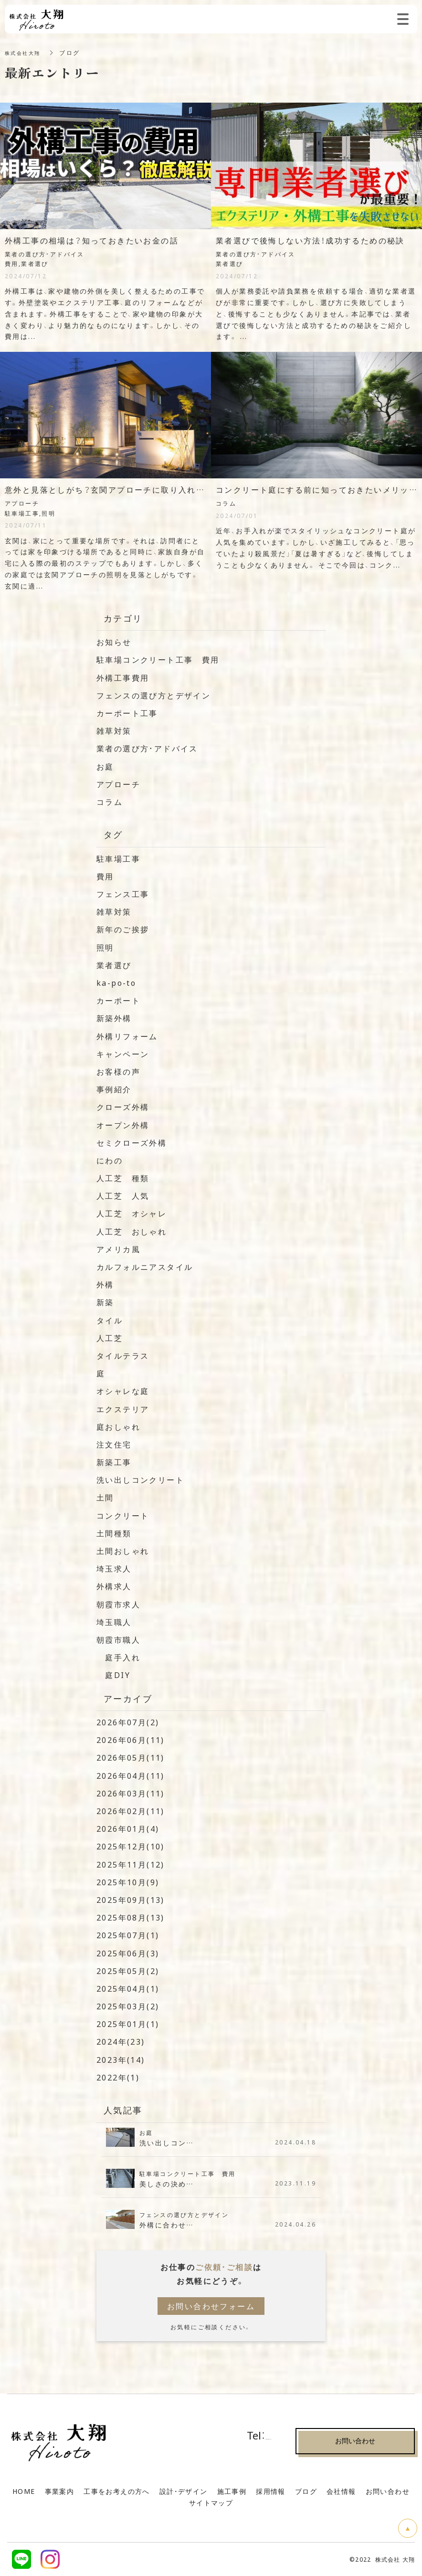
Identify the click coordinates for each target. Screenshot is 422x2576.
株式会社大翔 (25, 52)
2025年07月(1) (127, 1935)
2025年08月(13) (130, 1917)
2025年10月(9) (127, 1882)
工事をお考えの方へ (117, 2491)
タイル (109, 1320)
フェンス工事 (122, 893)
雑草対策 (114, 730)
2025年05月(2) (127, 1970)
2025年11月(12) (130, 1864)
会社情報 (341, 2491)
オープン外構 (122, 1124)
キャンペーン (122, 1053)
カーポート (118, 1000)
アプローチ (118, 784)
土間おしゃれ (122, 1550)
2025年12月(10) (130, 1846)
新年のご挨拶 (122, 929)
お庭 (105, 766)
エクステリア (122, 1409)
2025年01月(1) (127, 2023)
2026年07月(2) (127, 1722)
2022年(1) (117, 2077)
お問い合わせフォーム (211, 2306)
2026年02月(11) (130, 1810)
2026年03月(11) (130, 1793)
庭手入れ (118, 1657)
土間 (105, 1497)
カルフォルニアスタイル (144, 1266)
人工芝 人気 (122, 1195)
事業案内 (59, 2491)
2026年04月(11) (130, 1775)
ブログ (306, 2491)
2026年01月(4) (127, 1828)
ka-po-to (116, 982)
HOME (23, 2491)
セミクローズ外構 (131, 1142)
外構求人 (114, 1586)
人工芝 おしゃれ (131, 1231)
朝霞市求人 (118, 1604)
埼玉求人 (114, 1568)
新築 (105, 1302)
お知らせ (114, 641)
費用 (105, 876)
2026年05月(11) (130, 1757)
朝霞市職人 (118, 1639)
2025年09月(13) (130, 1899)
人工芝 (109, 1337)
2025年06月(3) (127, 1953)
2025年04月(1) (127, 1988)
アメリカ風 (118, 1249)
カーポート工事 (127, 712)
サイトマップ (211, 2502)
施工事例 (232, 2491)
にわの (109, 1160)
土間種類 (114, 1533)
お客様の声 (118, 1071)
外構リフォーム (127, 1036)
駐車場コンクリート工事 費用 (158, 659)
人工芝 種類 (122, 1177)
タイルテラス (122, 1355)
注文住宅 (114, 1444)
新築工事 (114, 1461)
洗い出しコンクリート (140, 1479)
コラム (109, 801)
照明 (105, 947)
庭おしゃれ (118, 1426)
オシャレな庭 (122, 1390)
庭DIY (113, 1674)
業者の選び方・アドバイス (147, 748)
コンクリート (122, 1515)
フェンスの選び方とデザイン (153, 695)
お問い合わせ (388, 2491)
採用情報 (270, 2491)
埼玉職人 (114, 1621)
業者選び (114, 965)
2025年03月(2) (127, 2006)
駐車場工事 (118, 858)
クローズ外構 (122, 1106)
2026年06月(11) (130, 1739)
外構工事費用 (122, 677)
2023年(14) (120, 2059)
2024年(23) (120, 2041)
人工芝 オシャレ (131, 1213)
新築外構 (114, 1018)
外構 (105, 1284)
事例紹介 (114, 1089)
